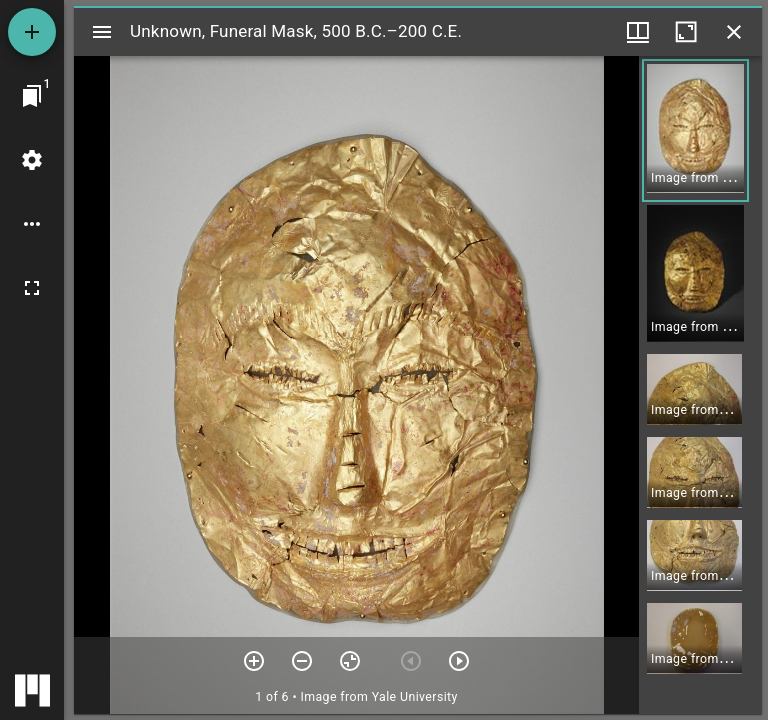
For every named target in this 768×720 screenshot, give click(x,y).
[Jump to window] (32, 96)
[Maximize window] (686, 32)
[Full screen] (32, 288)
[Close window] (734, 32)
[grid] (700, 385)
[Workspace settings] (32, 160)
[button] (695, 130)
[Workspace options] (32, 224)
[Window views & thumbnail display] (638, 32)
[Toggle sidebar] (102, 32)
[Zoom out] (302, 661)
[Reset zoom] (350, 661)
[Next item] (459, 661)
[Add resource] (32, 32)
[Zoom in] (254, 661)
